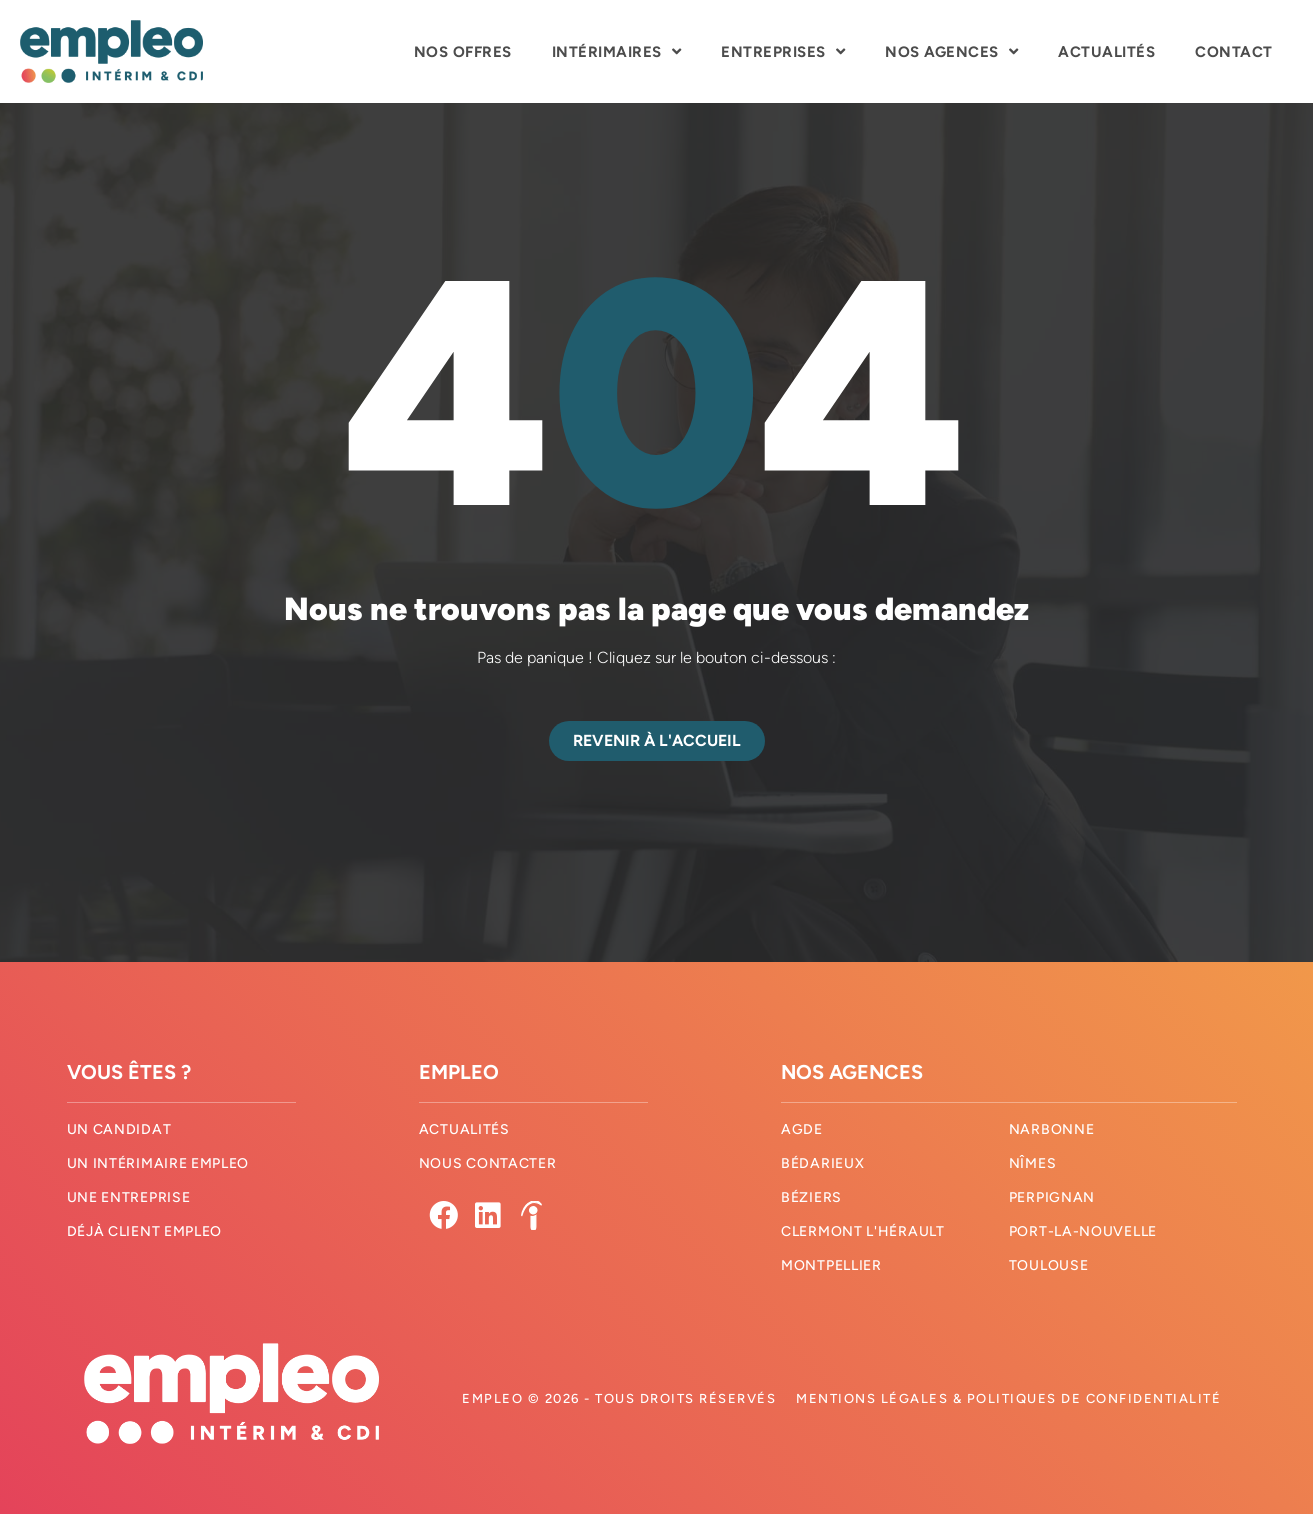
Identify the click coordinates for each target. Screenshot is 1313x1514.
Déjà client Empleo (145, 1231)
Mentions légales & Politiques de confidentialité (1008, 1398)
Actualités (1106, 52)
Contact (1234, 52)
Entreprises (783, 51)
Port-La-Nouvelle (1083, 1231)
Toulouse (1049, 1265)
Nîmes (1033, 1163)
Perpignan (1052, 1197)
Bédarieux (822, 1163)
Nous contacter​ (488, 1163)
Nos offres (463, 52)
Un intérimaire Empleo (158, 1163)
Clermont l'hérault (863, 1231)
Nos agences (951, 51)
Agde (802, 1129)
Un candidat (119, 1129)
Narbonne (1052, 1129)
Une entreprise (129, 1197)
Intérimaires (617, 51)
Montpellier (831, 1265)
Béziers (811, 1197)
